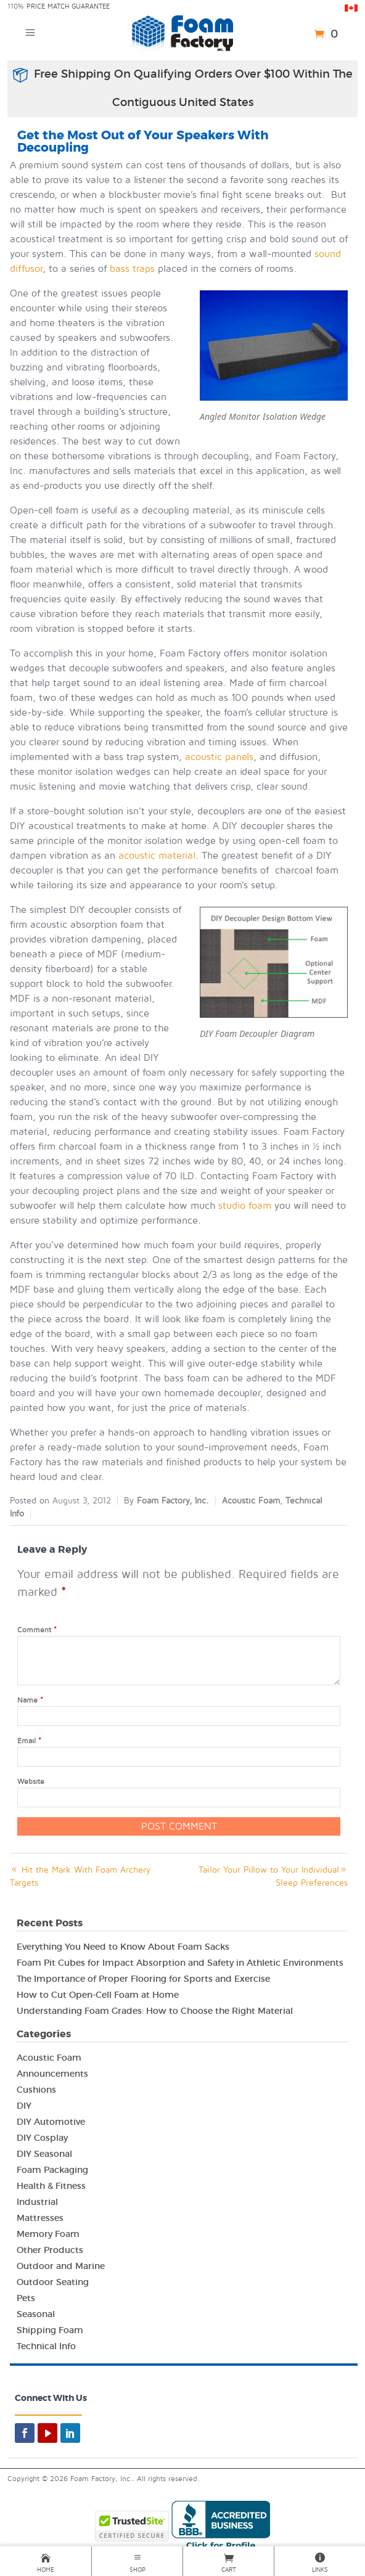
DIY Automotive (51, 2121)
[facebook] (25, 2433)
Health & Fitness (51, 2185)
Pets (26, 2298)
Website (30, 1782)
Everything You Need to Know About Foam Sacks (123, 1946)
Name (30, 1700)
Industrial (37, 2201)
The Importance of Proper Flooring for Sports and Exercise (143, 1978)
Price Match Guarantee (68, 6)
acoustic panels (219, 757)
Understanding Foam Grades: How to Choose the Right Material (155, 2010)
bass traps (132, 268)
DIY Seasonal (44, 2153)
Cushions (36, 2089)
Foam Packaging (52, 2169)
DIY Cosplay (42, 2137)
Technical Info (46, 2346)
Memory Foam (48, 2233)
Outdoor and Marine (61, 2265)
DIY (24, 2105)
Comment (37, 1630)
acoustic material (156, 855)
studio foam (244, 1205)
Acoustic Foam (251, 1500)
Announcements (52, 2073)
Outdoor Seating (53, 2282)
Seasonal (36, 2314)
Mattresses (40, 2217)
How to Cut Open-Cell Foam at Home (98, 1994)
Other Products (50, 2249)
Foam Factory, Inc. (173, 1500)
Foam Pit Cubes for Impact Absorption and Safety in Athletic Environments (180, 1962)
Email (29, 1741)
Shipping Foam (50, 2330)
